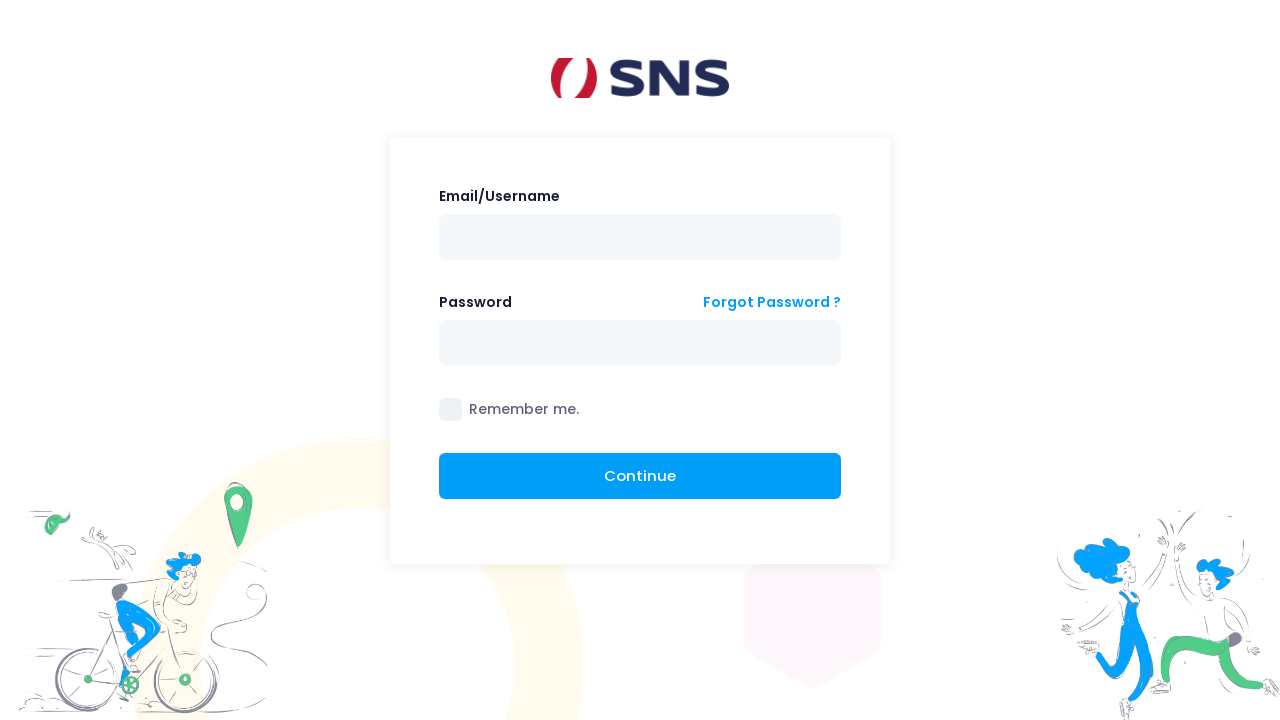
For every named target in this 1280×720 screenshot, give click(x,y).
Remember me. (524, 409)
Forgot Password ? (772, 302)
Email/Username (499, 196)
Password (475, 302)
